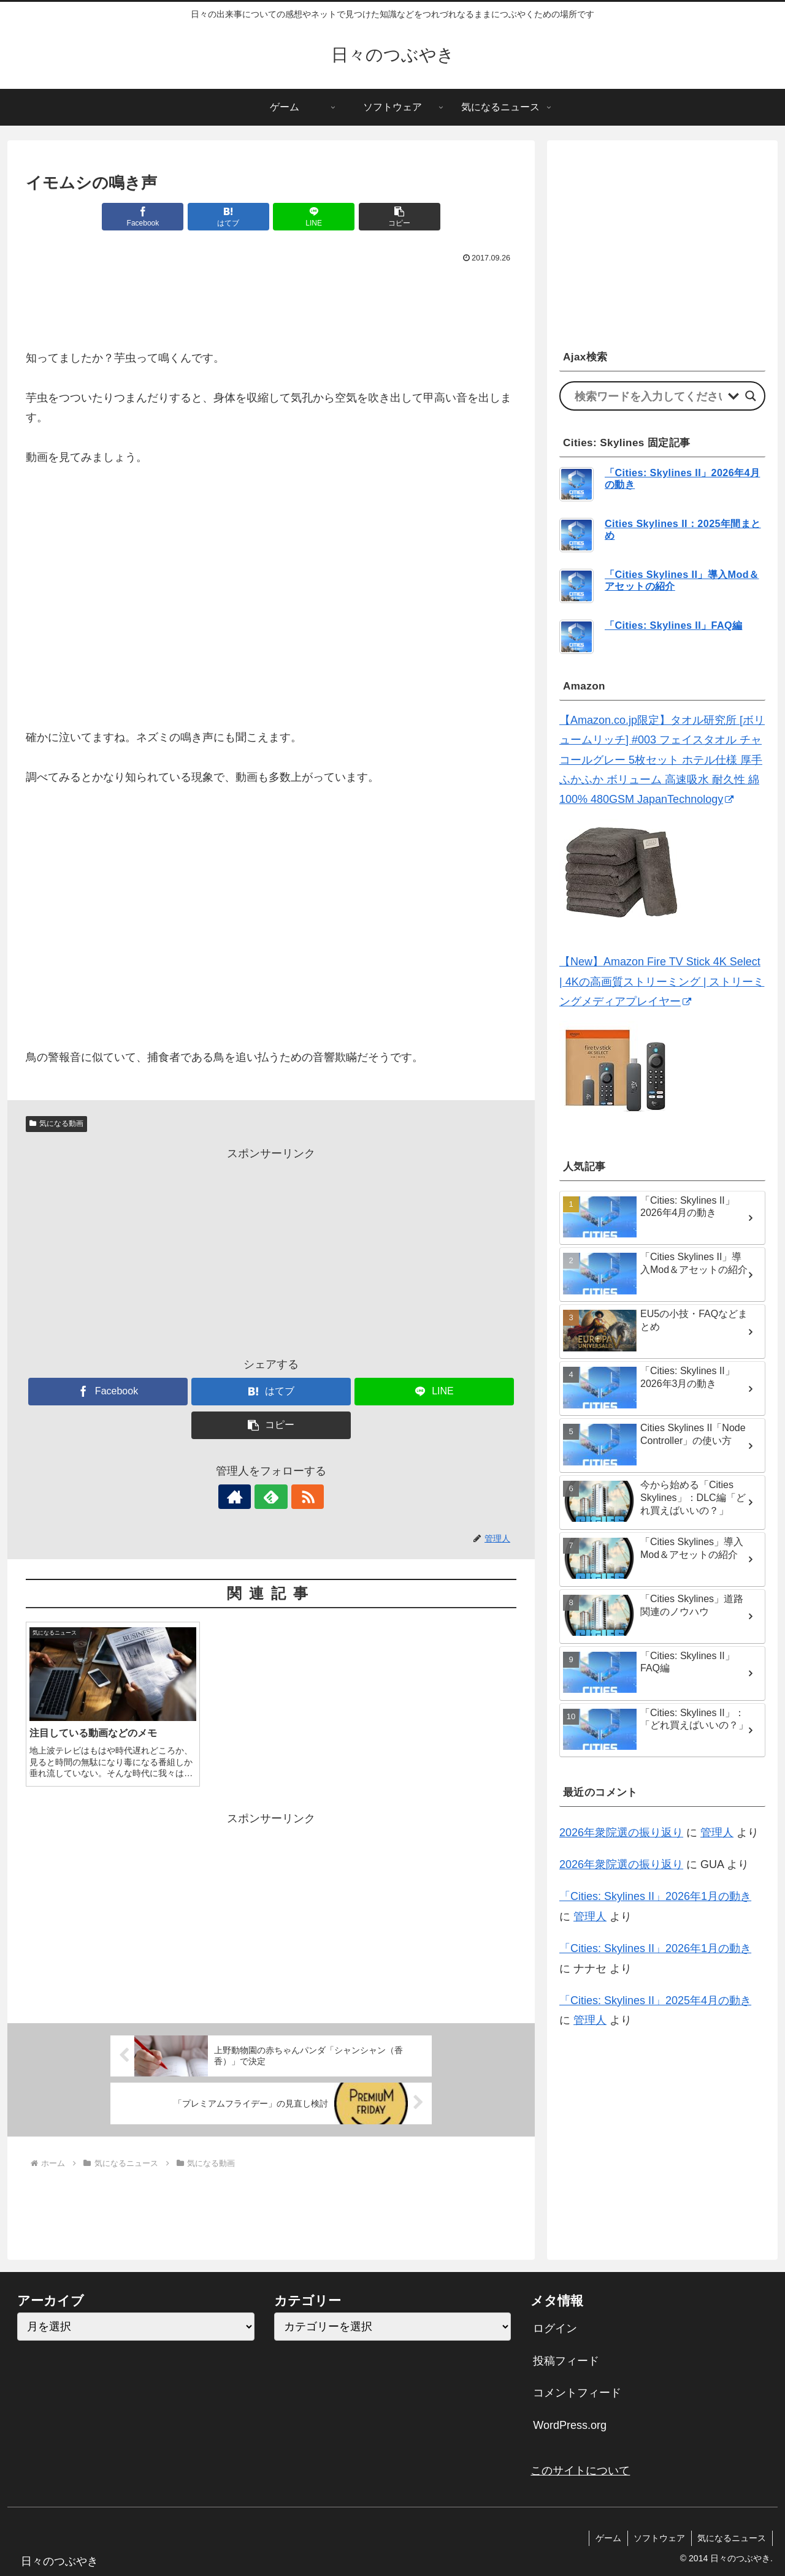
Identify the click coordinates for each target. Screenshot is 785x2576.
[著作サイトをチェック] (243, 1496)
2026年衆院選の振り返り (621, 1832)
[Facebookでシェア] (147, 216)
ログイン (555, 2328)
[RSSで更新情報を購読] (299, 1496)
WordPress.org (570, 2425)
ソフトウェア (658, 2538)
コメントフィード (577, 2393)
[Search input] (648, 396)
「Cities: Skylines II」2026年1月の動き (655, 1896)
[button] (395, 216)
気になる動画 (56, 1123)
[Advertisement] (271, 300)
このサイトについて (580, 2470)
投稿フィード (566, 2361)
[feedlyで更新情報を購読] (271, 1496)
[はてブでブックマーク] (230, 216)
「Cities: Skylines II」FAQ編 (673, 625)
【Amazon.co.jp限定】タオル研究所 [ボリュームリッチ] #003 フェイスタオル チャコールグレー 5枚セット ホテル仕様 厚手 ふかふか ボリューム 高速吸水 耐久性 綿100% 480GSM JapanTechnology (662, 760)
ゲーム (607, 2538)
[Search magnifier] (750, 396)
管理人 (716, 1832)
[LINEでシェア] (312, 216)
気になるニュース (731, 2538)
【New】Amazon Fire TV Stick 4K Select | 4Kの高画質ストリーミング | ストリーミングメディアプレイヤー (661, 982)
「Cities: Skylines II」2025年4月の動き (655, 2000)
